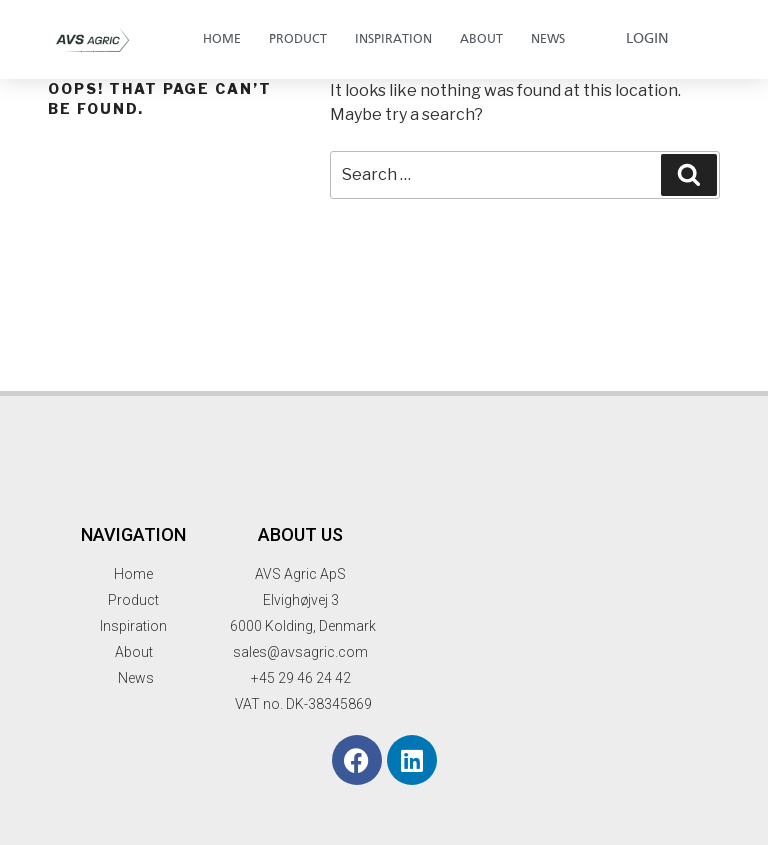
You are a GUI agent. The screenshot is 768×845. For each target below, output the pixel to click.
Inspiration (393, 40)
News (548, 40)
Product (298, 40)
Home (222, 40)
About (481, 40)
